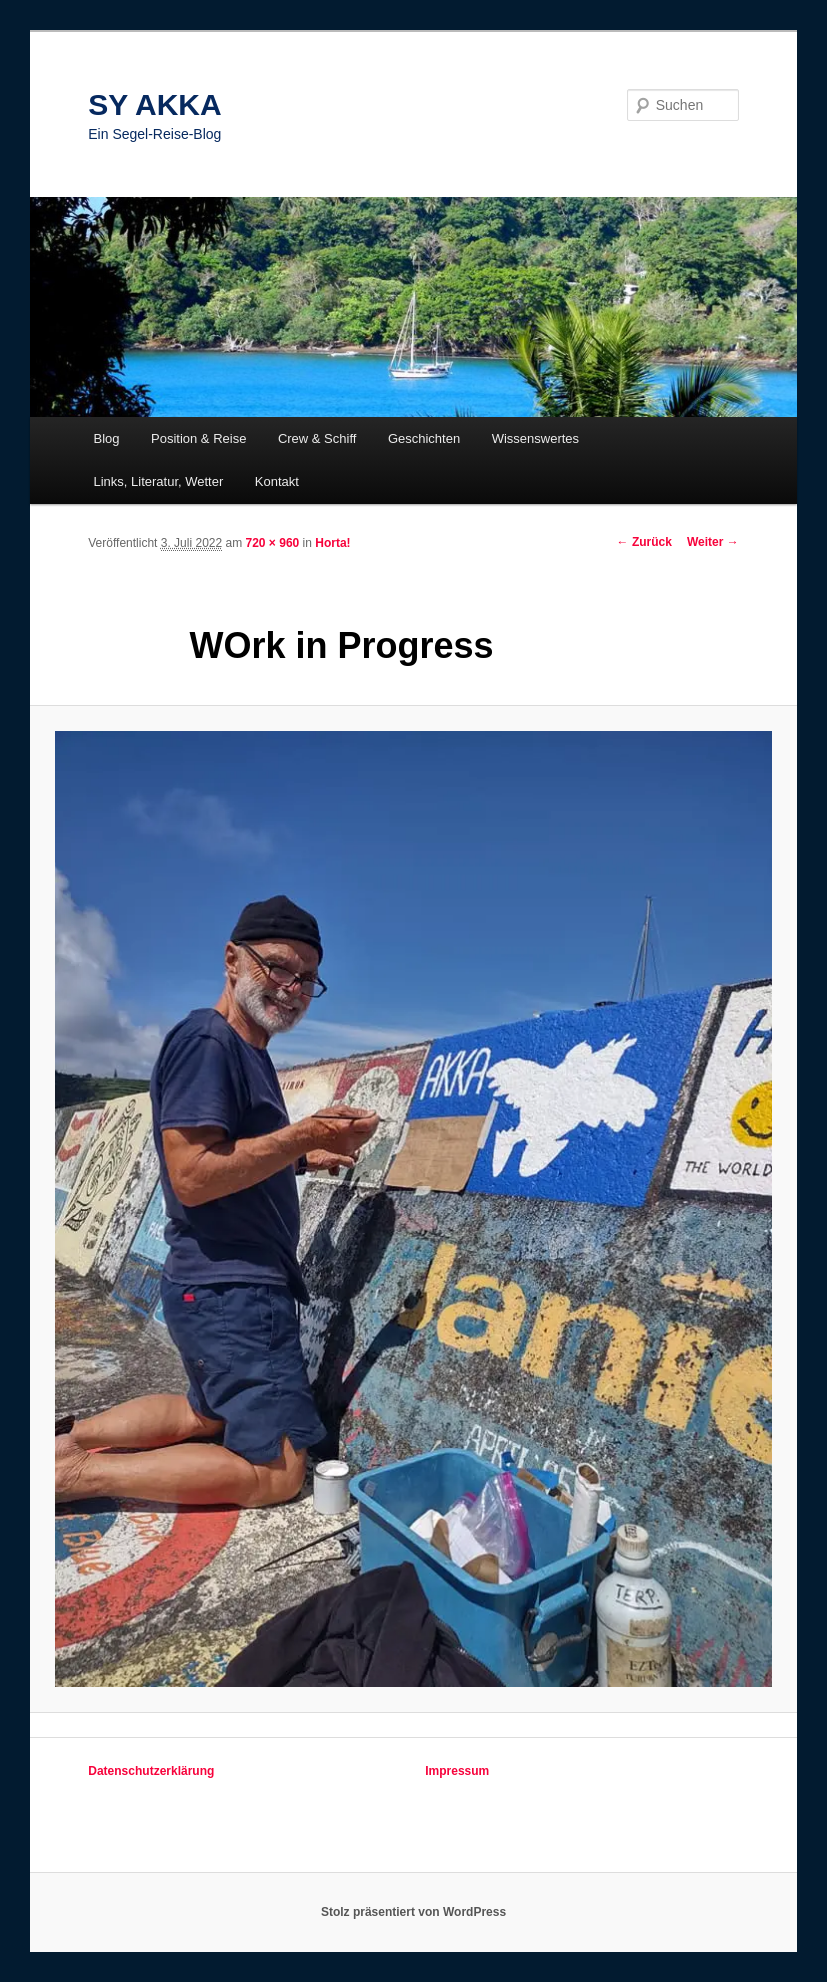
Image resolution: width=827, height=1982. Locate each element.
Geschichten (424, 438)
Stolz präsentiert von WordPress (413, 1912)
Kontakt (277, 481)
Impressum (457, 1771)
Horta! (332, 543)
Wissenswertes (535, 438)
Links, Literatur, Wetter (158, 481)
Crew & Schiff (317, 438)
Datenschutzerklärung (151, 1771)
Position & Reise (198, 438)
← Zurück (644, 542)
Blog (106, 438)
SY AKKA (154, 104)
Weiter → (713, 542)
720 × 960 (273, 543)
